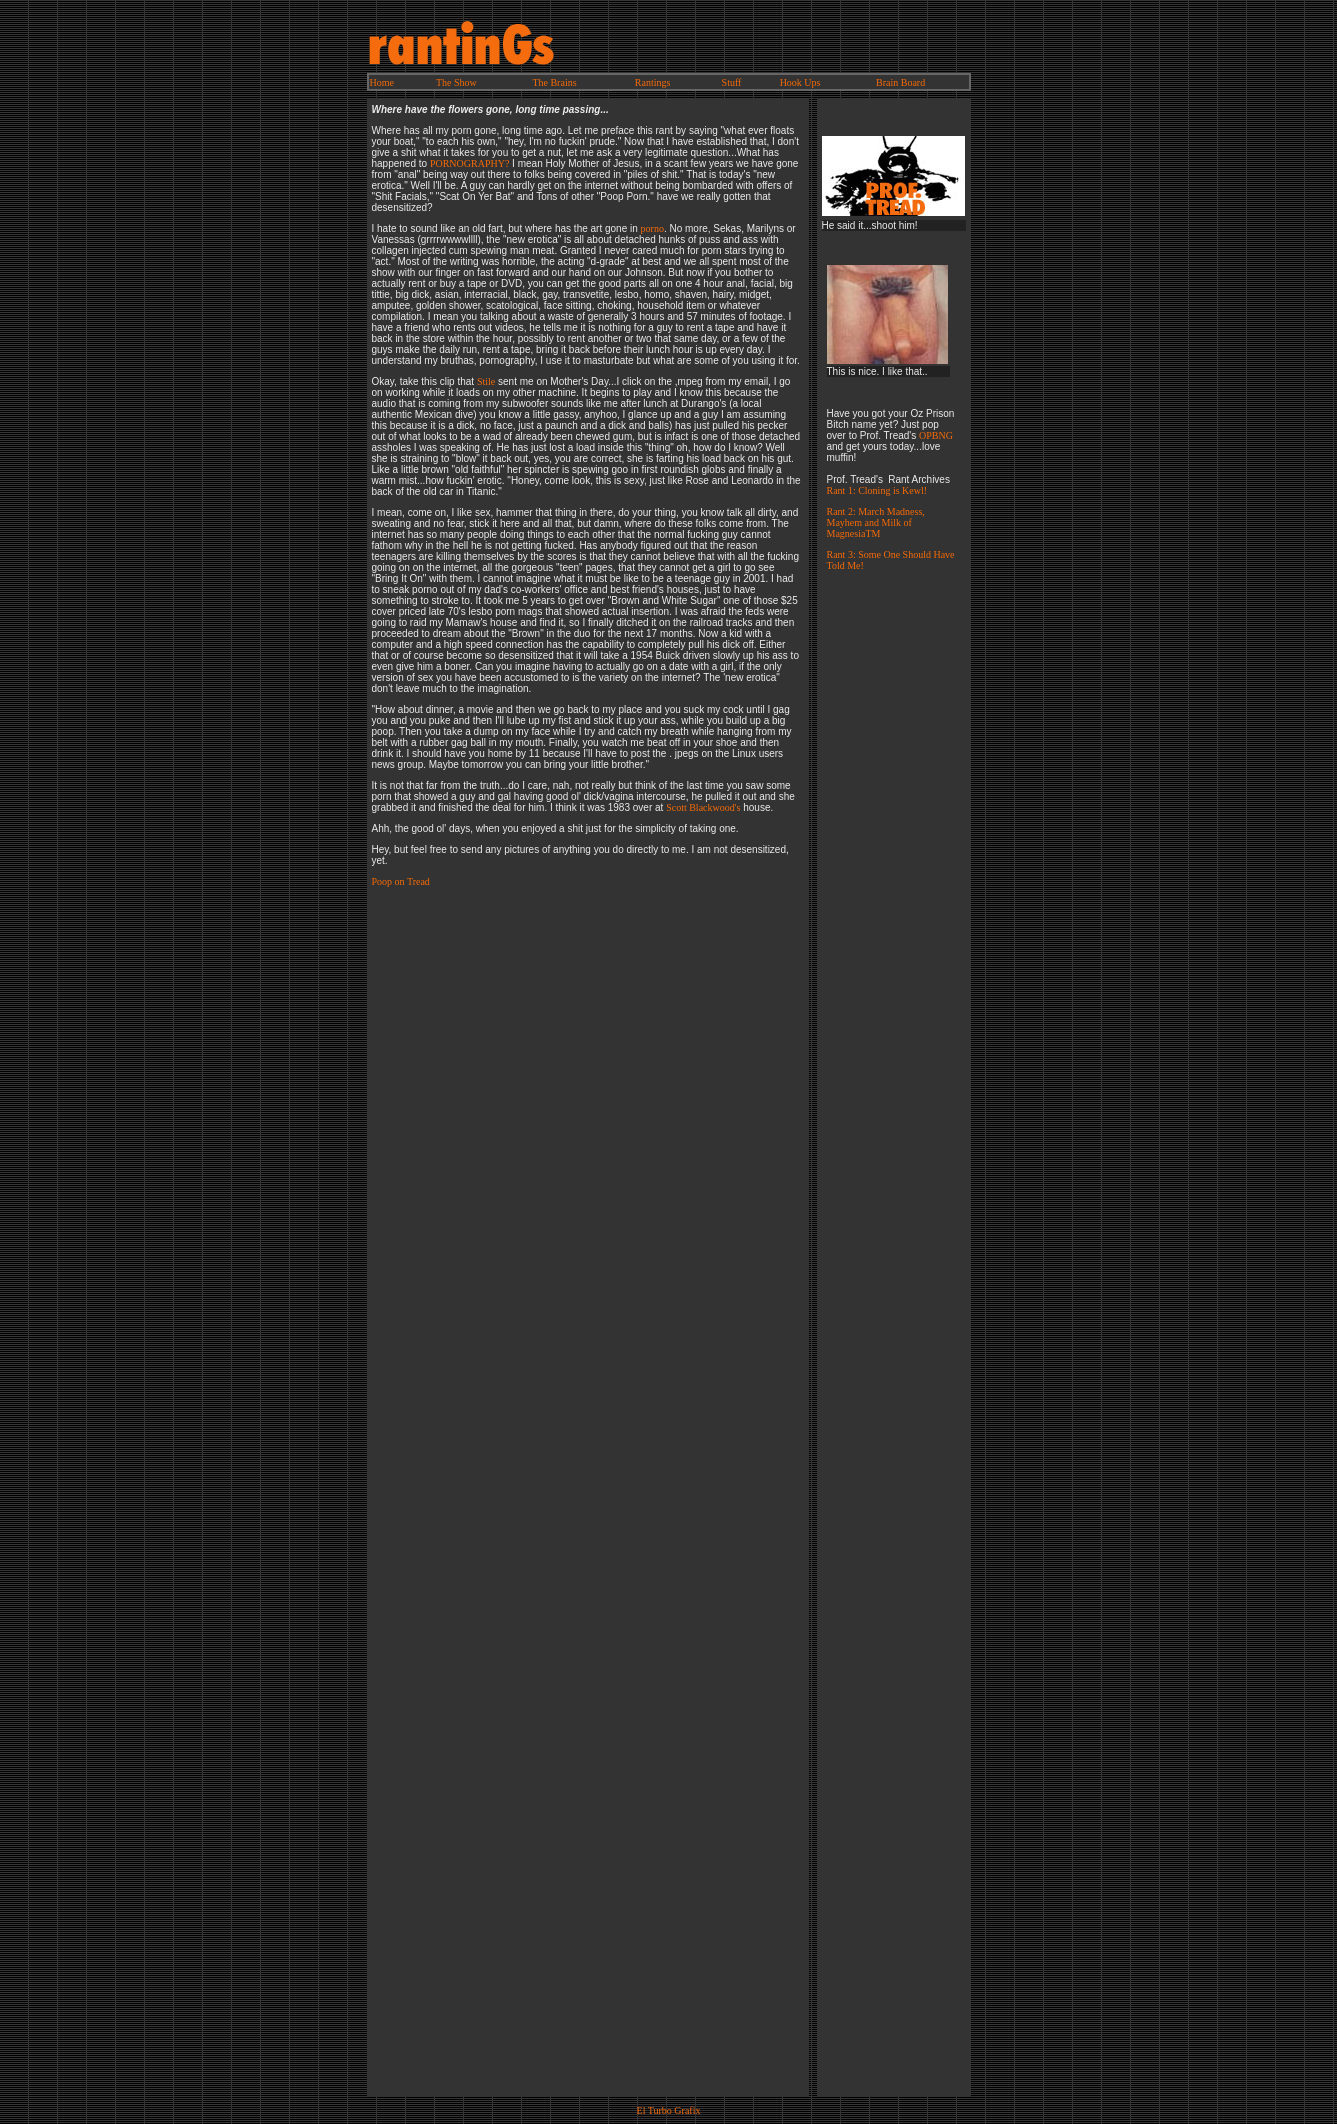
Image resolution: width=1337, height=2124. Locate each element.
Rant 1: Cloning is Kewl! (877, 490)
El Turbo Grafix (669, 2110)
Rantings (653, 82)
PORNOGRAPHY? (469, 163)
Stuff (732, 82)
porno (652, 228)
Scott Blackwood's (703, 807)
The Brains (554, 82)
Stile (486, 381)
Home (382, 82)
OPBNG (936, 435)
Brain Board (900, 82)
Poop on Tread (401, 881)
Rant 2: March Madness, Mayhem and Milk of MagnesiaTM (876, 522)
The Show (456, 82)
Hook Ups (800, 82)
